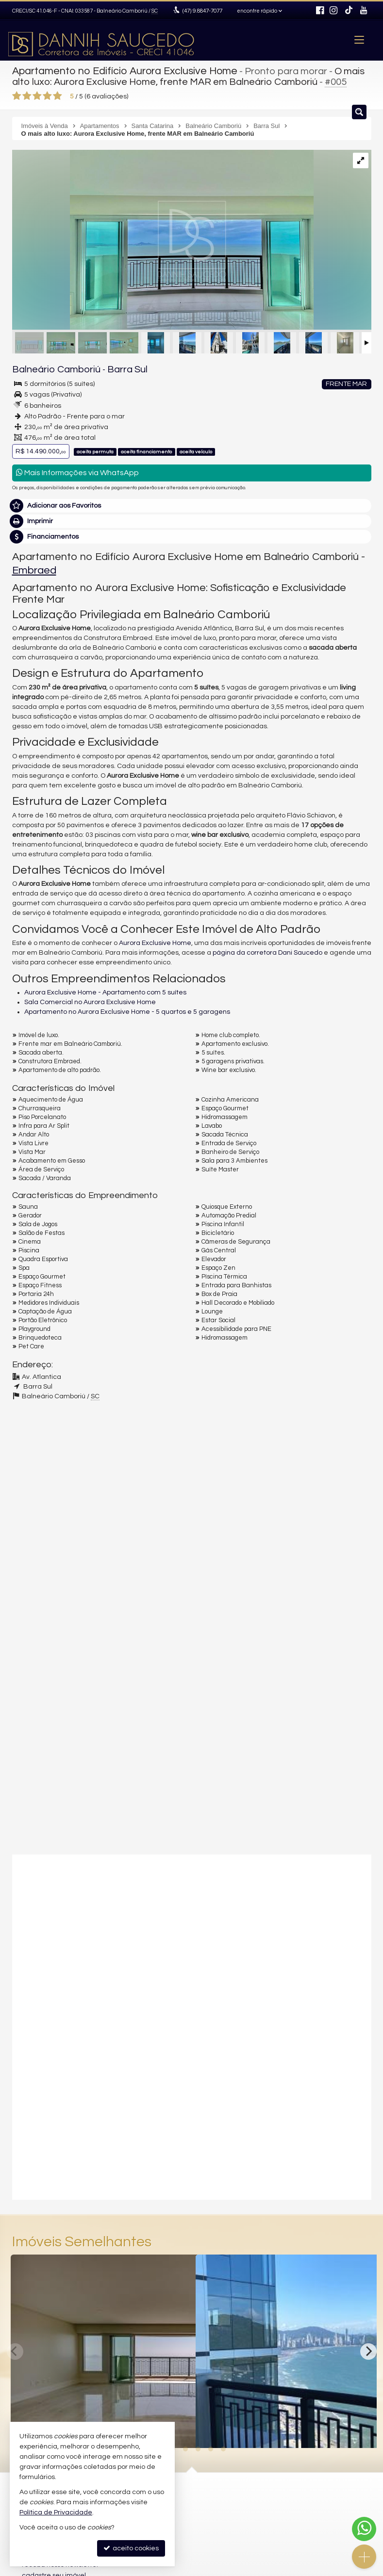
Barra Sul (110, 367)
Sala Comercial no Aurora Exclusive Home (90, 999)
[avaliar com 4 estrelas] (47, 94)
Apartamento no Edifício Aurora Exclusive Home (119, 70)
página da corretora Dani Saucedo (267, 950)
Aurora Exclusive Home (155, 940)
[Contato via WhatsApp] (364, 2529)
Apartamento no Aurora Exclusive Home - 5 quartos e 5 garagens (127, 1009)
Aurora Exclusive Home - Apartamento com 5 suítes (105, 990)
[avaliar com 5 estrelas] (57, 94)
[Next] (368, 2349)
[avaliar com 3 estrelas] (37, 94)
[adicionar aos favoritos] (177, 2429)
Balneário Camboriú (49, 367)
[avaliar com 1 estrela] (16, 94)
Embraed (34, 568)
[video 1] (191, 1937)
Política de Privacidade (55, 2512)
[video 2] (191, 2109)
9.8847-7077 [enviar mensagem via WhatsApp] (201, 11)
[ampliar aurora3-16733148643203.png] (163, 239)
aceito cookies (131, 2548)
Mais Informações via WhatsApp (77, 470)
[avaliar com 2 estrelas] (27, 94)
